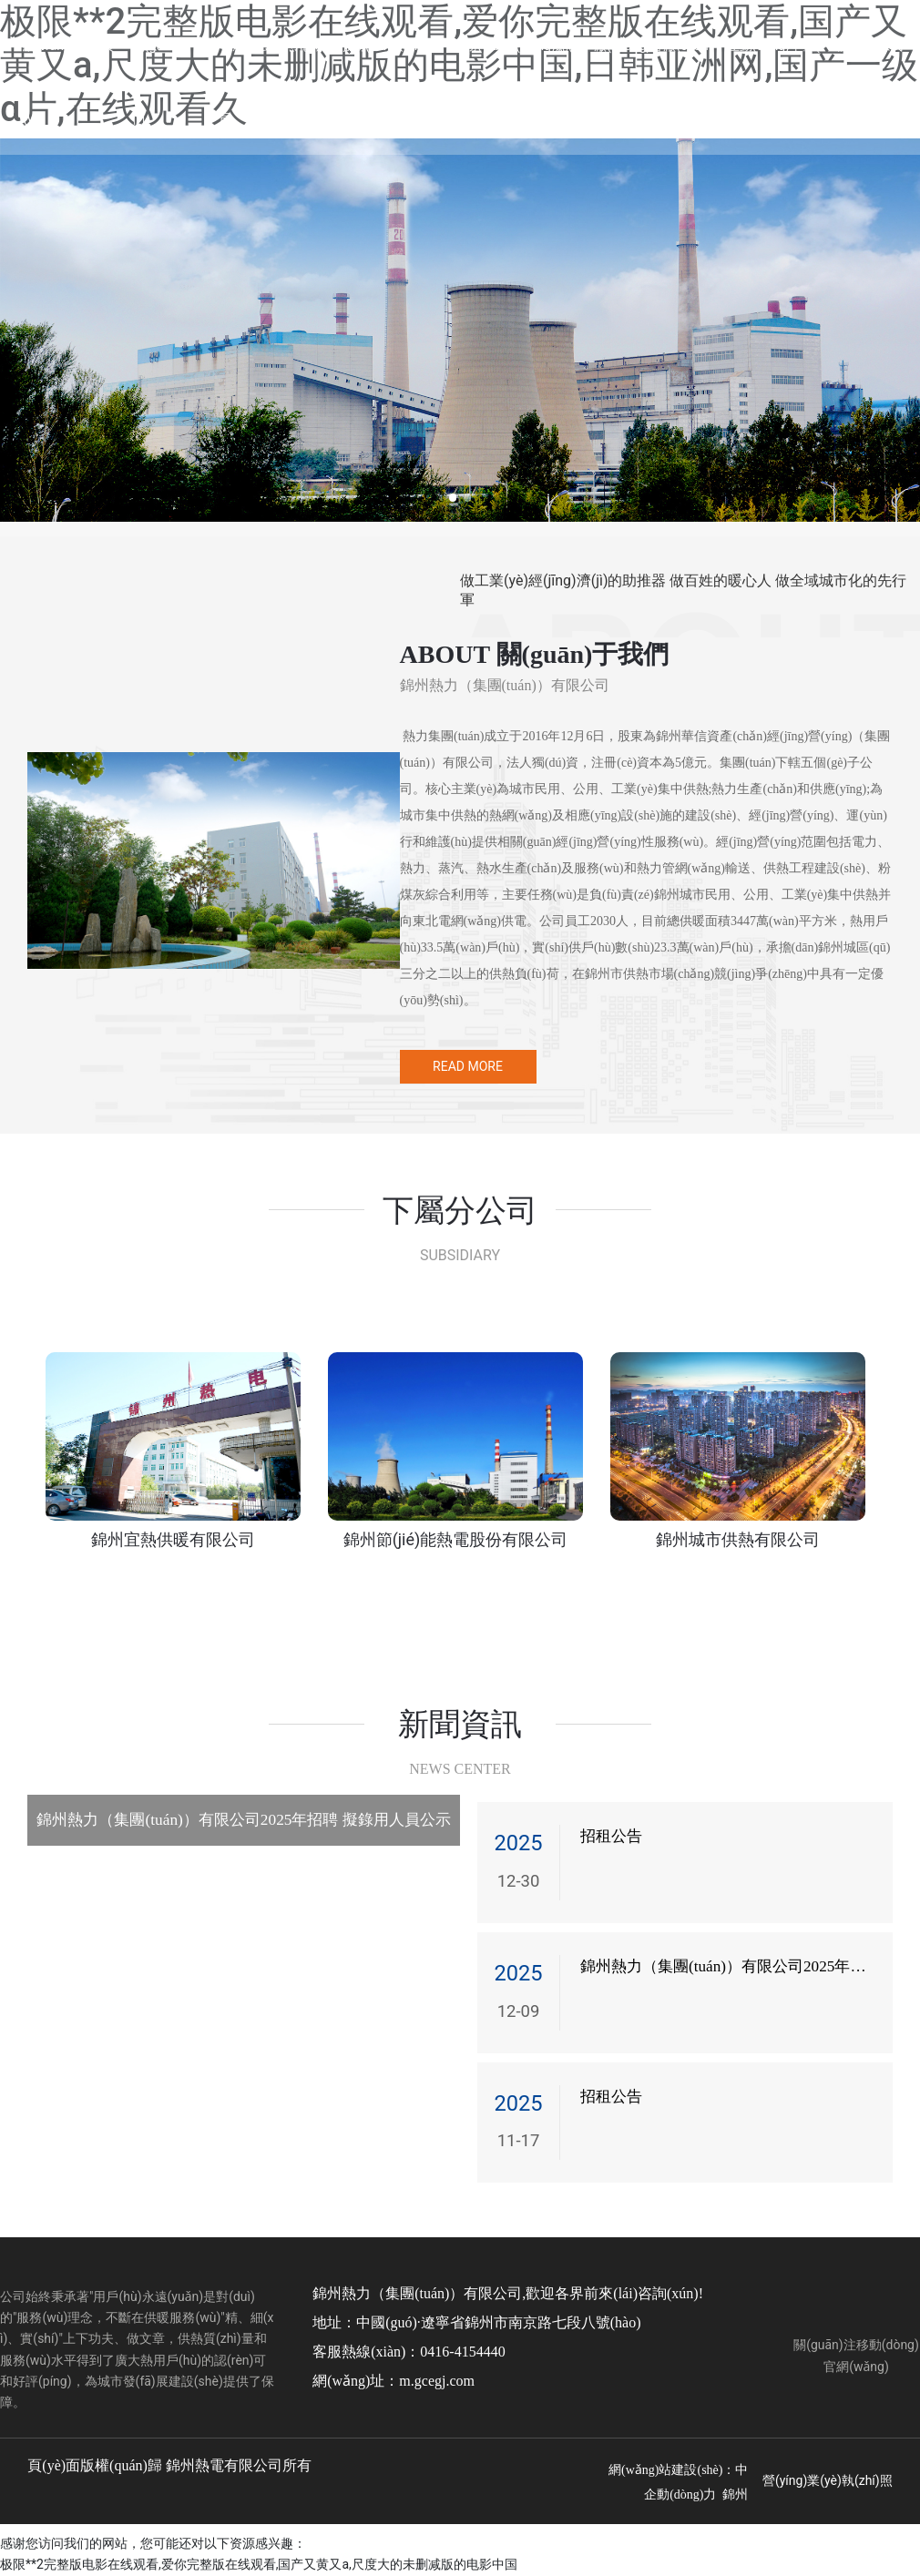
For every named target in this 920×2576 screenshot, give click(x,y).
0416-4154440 (462, 2351)
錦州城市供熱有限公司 (738, 1539)
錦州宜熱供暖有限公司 (173, 1539)
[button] (452, 498)
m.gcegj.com (437, 2380)
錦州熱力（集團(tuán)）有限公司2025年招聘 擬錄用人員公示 (243, 1819)
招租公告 (611, 1836)
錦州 (735, 2494)
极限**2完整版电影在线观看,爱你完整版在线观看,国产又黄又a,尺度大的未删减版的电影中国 (258, 2564)
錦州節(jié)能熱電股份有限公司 (455, 1539)
